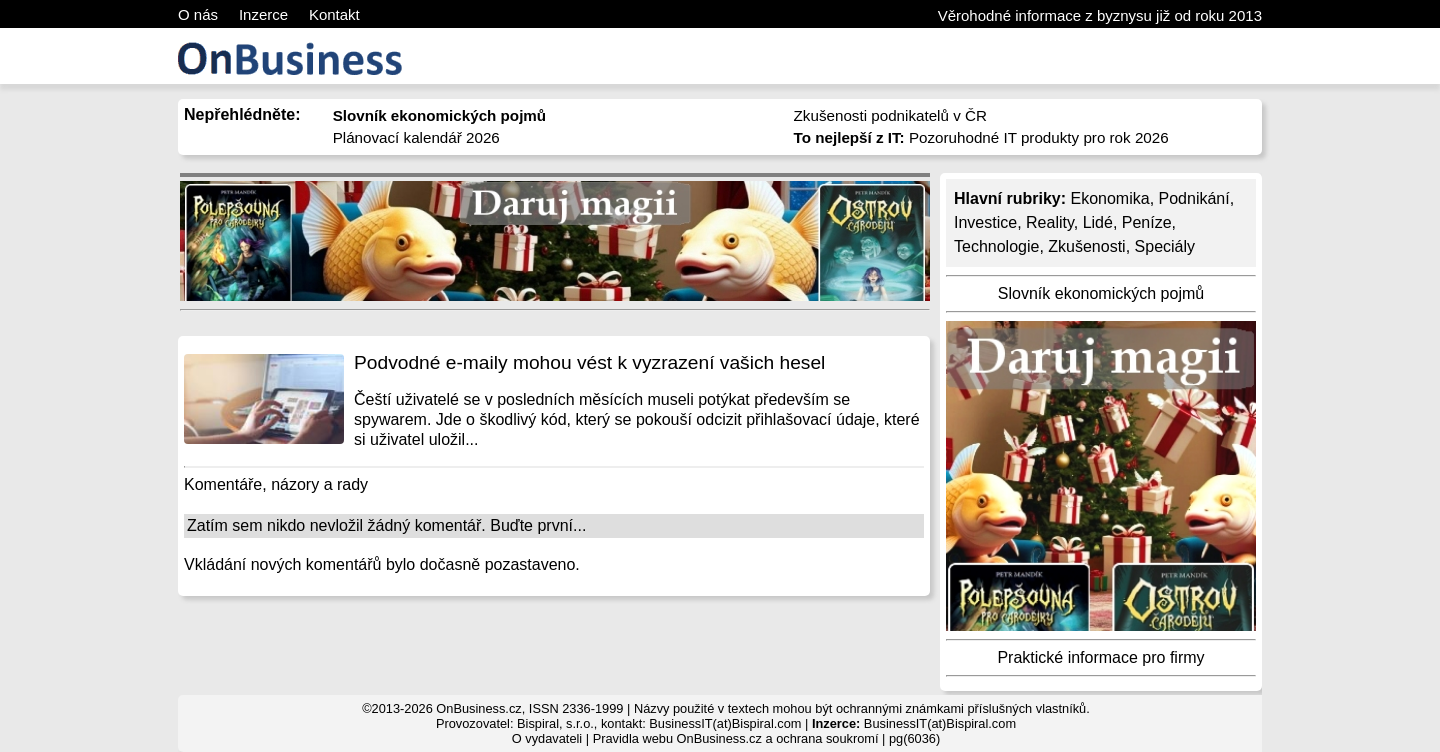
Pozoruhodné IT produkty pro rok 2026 (981, 137)
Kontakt (334, 14)
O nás (198, 14)
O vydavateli (547, 738)
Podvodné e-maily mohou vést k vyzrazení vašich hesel (589, 362)
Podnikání (1194, 198)
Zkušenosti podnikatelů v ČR (890, 115)
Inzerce (263, 14)
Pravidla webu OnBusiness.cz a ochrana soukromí (736, 738)
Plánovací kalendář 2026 (416, 137)
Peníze (1147, 222)
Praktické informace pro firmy (1100, 657)
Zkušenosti (1086, 246)
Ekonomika (1109, 198)
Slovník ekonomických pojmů (1101, 293)
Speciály (1165, 246)
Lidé (1098, 222)
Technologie (996, 246)
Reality (1050, 222)
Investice (985, 222)
